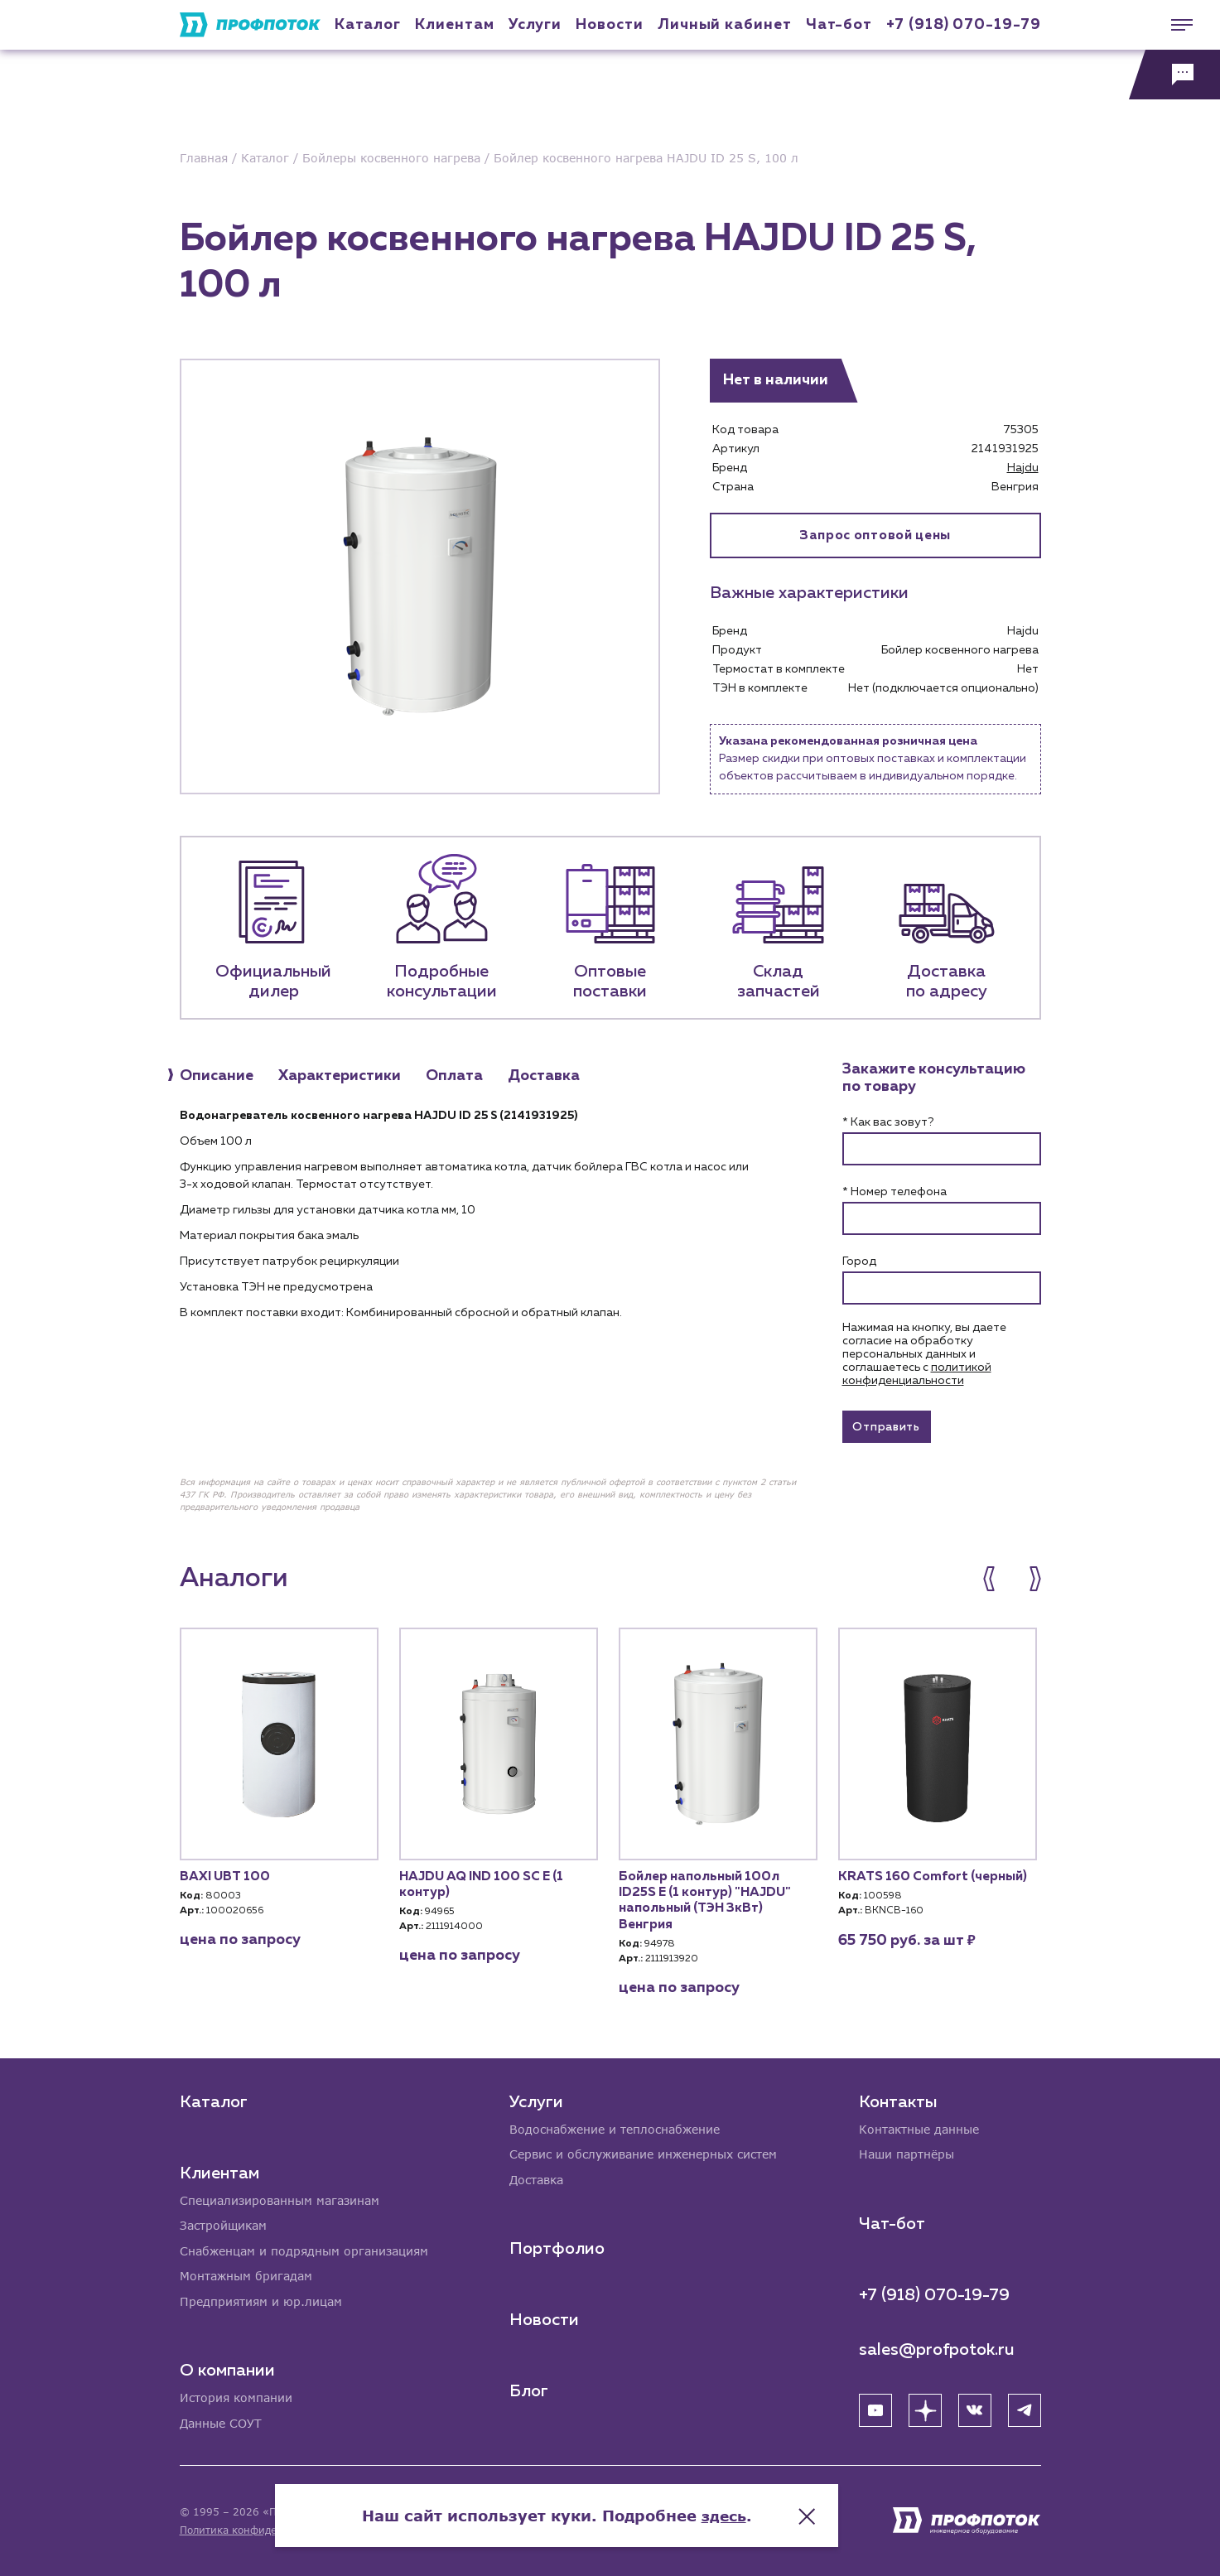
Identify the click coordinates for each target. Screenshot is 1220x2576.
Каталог (368, 24)
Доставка (536, 2178)
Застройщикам (223, 2224)
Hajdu (1023, 468)
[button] (997, 1581)
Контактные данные (919, 2127)
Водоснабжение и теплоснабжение (614, 2127)
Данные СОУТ (221, 2423)
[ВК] (974, 2407)
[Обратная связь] (1174, 74)
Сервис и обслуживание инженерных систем (643, 2152)
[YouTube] (875, 2407)
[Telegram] (1024, 2407)
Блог (528, 2389)
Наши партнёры (906, 2152)
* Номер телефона (894, 1192)
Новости (544, 2318)
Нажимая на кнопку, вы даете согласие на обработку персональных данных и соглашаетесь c (924, 1354)
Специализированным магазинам (279, 2198)
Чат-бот (839, 24)
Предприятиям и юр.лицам (261, 2301)
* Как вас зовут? (887, 1122)
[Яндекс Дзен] (925, 2407)
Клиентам (454, 24)
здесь (777, 2510)
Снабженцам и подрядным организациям (304, 2249)
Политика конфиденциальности (261, 2530)
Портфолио (557, 2247)
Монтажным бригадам (246, 2275)
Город (859, 1261)
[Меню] (1174, 25)
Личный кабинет (725, 24)
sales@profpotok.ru (937, 2347)
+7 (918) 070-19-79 (963, 24)
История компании (236, 2397)
